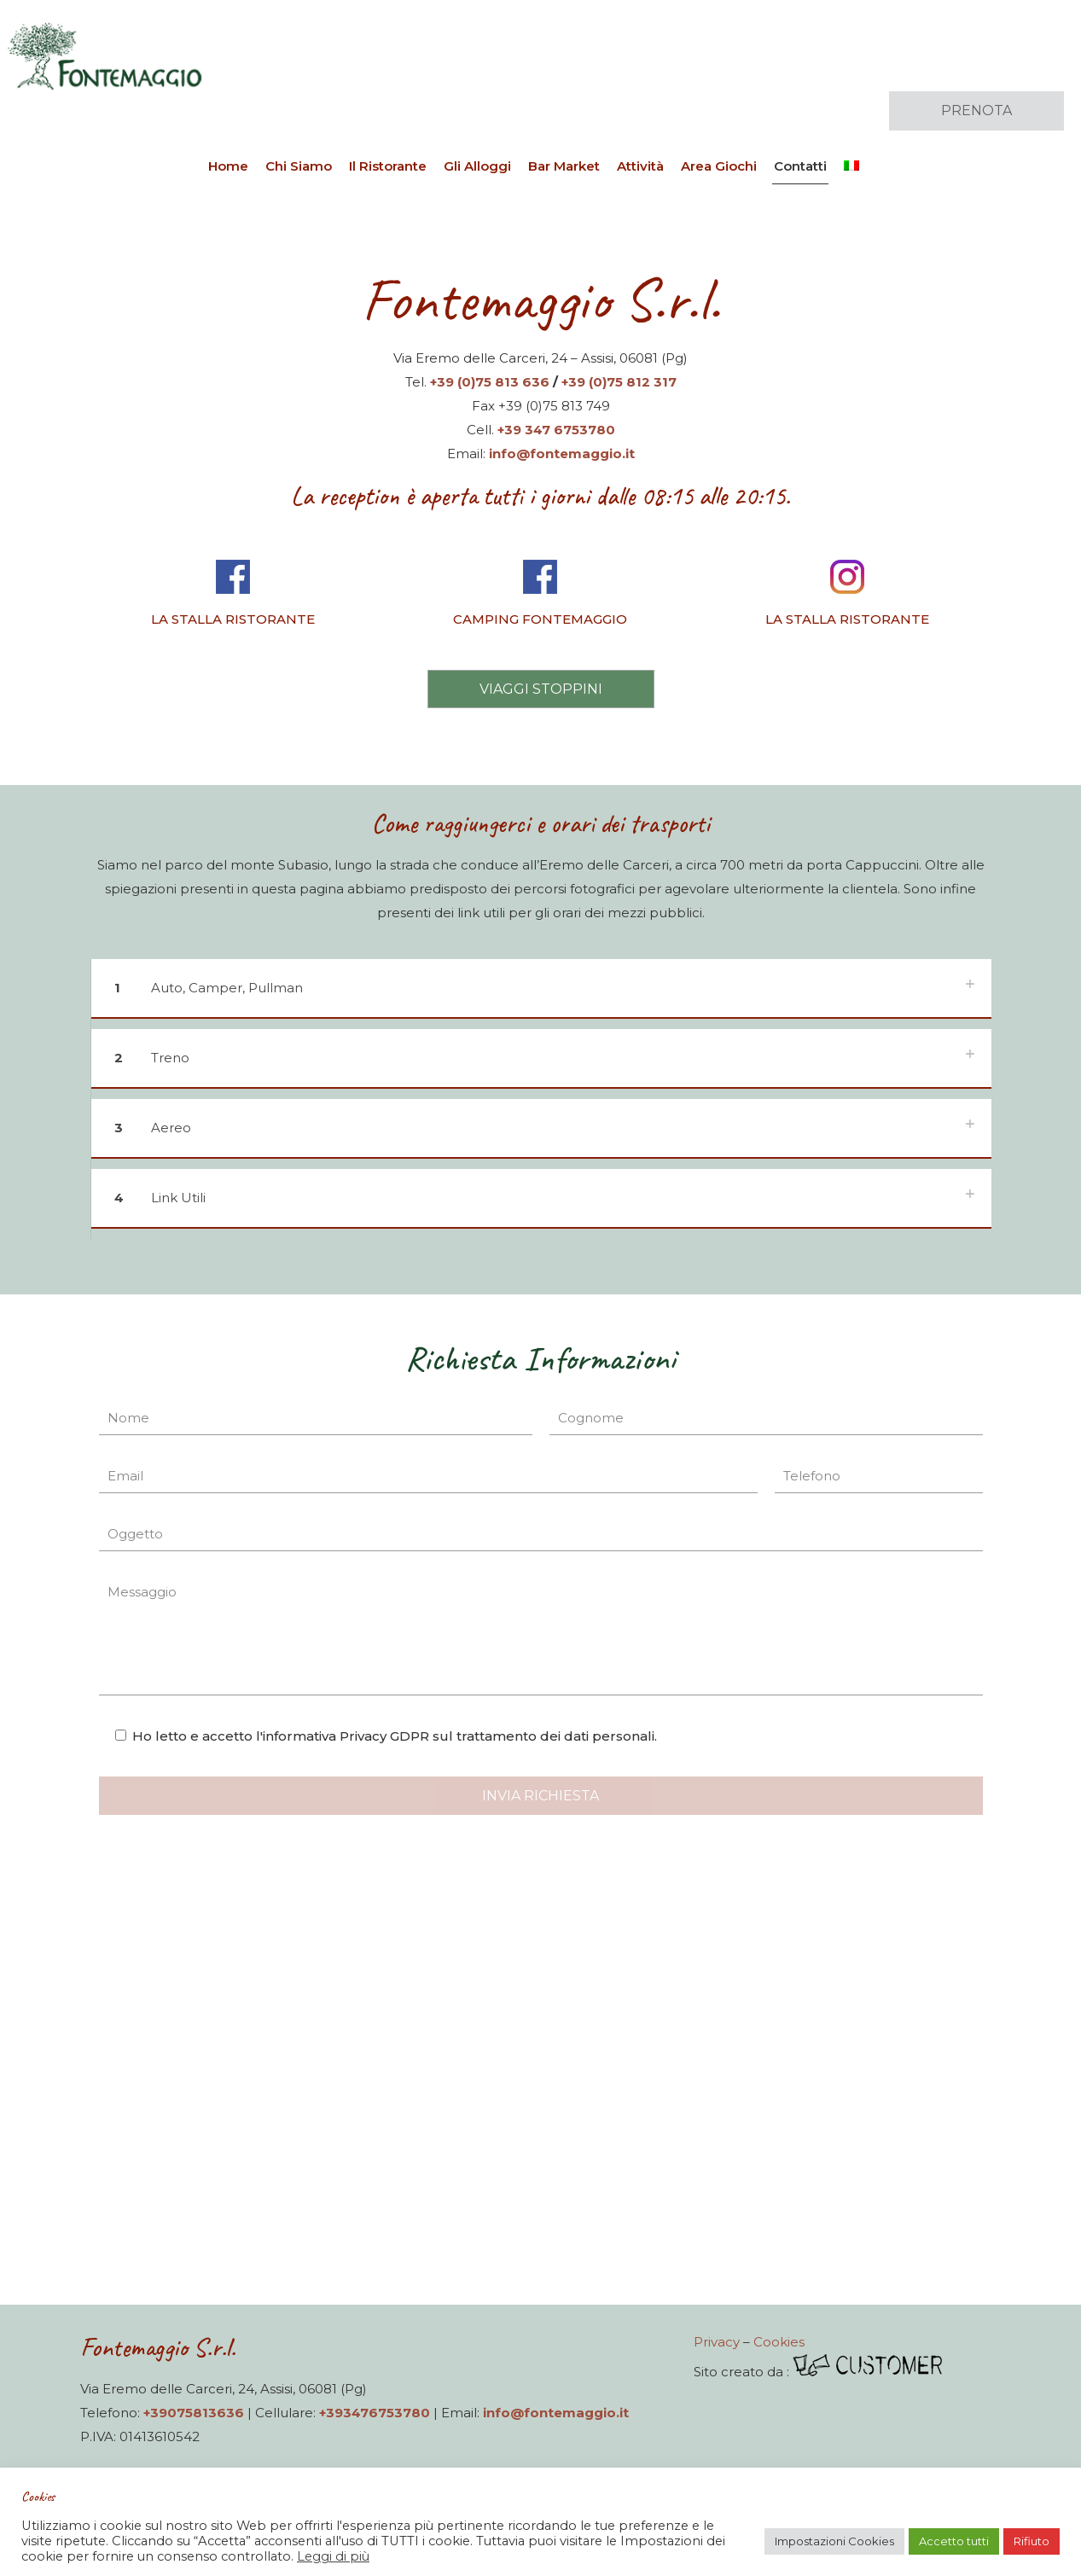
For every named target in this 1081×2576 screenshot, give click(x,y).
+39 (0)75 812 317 (619, 382)
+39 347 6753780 (556, 430)
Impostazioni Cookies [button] (834, 2541)
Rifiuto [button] (1031, 2541)
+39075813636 (193, 2412)
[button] (540, 994)
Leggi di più (333, 2556)
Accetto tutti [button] (954, 2541)
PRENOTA (976, 110)
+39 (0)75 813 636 (489, 382)
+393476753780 (374, 2412)
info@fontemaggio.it (562, 453)
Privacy (717, 2342)
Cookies (779, 2342)
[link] (233, 598)
